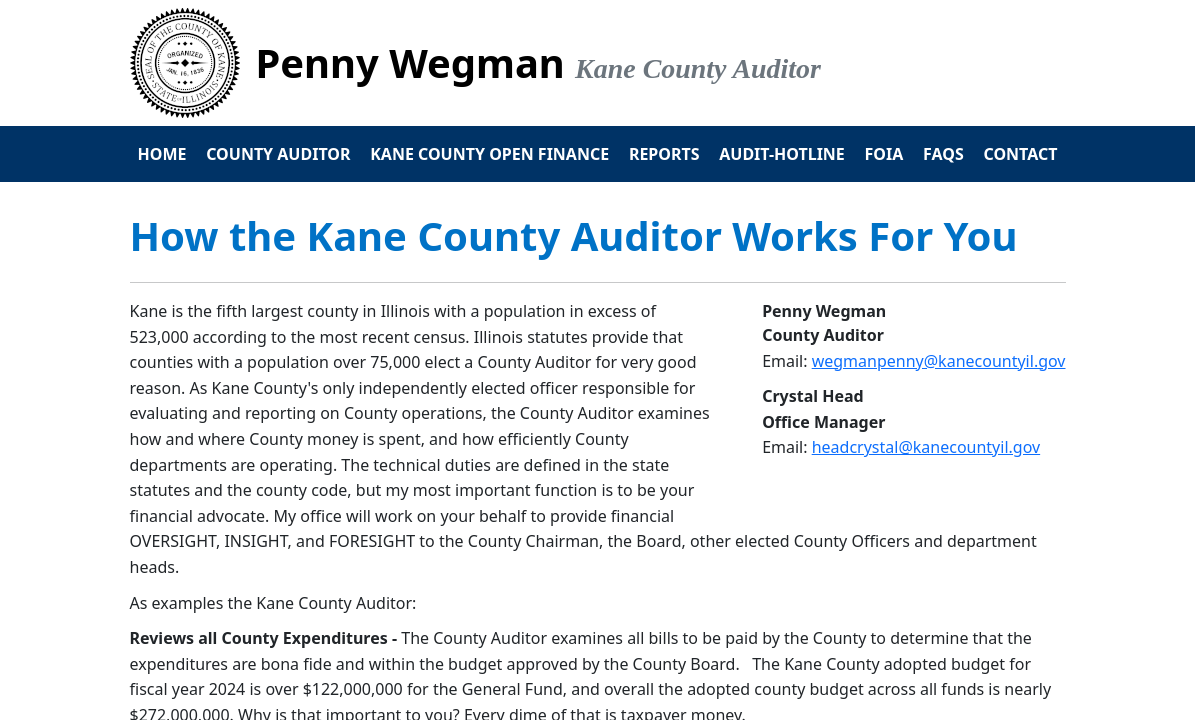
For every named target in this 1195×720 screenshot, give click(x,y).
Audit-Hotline (782, 154)
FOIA (884, 154)
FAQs (943, 154)
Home (162, 154)
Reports (664, 154)
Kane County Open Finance (489, 154)
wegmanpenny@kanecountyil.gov (939, 361)
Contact (1020, 154)
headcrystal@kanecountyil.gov (926, 447)
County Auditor (278, 154)
